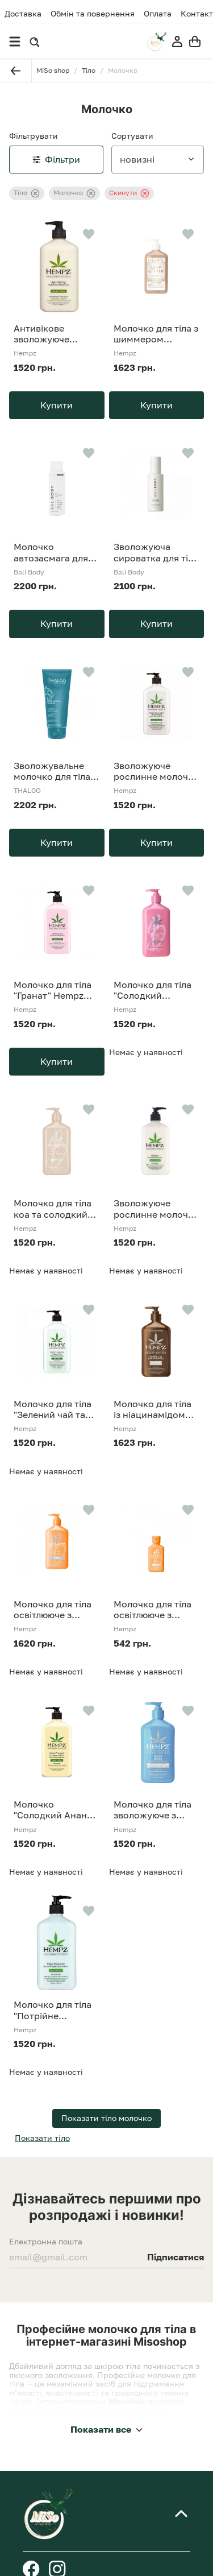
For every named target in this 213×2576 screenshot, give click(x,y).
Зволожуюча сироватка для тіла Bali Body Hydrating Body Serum (156, 552)
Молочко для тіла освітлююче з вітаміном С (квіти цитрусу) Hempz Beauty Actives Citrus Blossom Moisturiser (54, 1609)
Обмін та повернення (93, 13)
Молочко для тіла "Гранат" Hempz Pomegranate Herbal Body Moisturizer (52, 990)
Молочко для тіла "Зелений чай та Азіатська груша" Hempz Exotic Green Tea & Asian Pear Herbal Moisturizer (52, 1409)
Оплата (158, 13)
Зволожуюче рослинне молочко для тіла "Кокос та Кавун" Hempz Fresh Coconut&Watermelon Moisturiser (157, 771)
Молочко (74, 193)
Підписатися (175, 2257)
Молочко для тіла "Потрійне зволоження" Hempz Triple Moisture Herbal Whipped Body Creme (52, 2010)
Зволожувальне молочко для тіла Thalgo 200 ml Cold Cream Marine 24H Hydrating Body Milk (56, 771)
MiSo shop (52, 70)
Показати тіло (42, 2138)
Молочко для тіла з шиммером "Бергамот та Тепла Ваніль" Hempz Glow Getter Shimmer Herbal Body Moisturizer (156, 334)
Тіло (27, 193)
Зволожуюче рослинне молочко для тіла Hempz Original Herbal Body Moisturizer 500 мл (156, 1208)
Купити (56, 405)
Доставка (23, 13)
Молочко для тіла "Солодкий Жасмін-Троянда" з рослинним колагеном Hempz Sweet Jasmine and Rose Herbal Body (156, 990)
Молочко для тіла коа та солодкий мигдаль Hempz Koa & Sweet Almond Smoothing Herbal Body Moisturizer (56, 1208)
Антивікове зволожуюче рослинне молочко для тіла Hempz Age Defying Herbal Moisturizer (56, 334)
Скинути (129, 193)
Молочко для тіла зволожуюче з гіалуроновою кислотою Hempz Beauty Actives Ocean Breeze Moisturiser (152, 1810)
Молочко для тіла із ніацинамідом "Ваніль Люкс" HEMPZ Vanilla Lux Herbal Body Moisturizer (154, 1409)
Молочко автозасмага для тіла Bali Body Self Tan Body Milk (54, 552)
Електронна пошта (45, 2241)
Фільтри (56, 159)
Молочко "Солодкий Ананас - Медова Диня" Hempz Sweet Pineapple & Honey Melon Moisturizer (55, 1810)
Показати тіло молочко (106, 2118)
